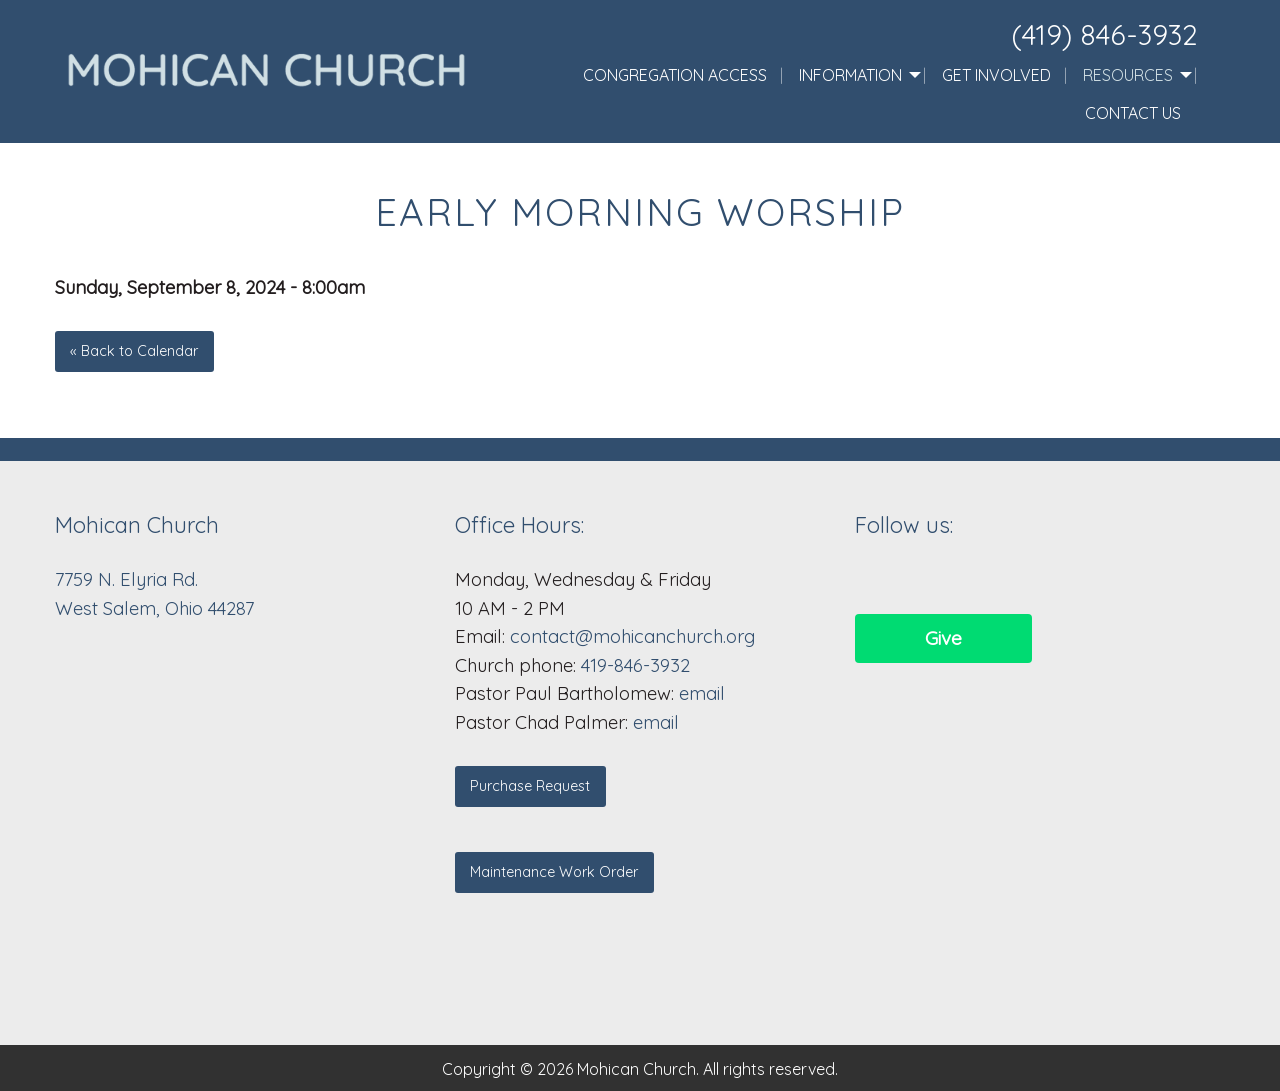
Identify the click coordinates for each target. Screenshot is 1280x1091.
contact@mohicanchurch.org (632, 636)
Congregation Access (675, 75)
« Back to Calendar (134, 351)
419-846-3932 (635, 665)
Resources (1128, 75)
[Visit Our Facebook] (871, 579)
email (702, 693)
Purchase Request (530, 786)
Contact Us (1133, 113)
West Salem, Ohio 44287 (154, 608)
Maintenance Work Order (554, 872)
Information (850, 75)
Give (943, 638)
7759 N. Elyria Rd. (129, 579)
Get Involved (996, 75)
